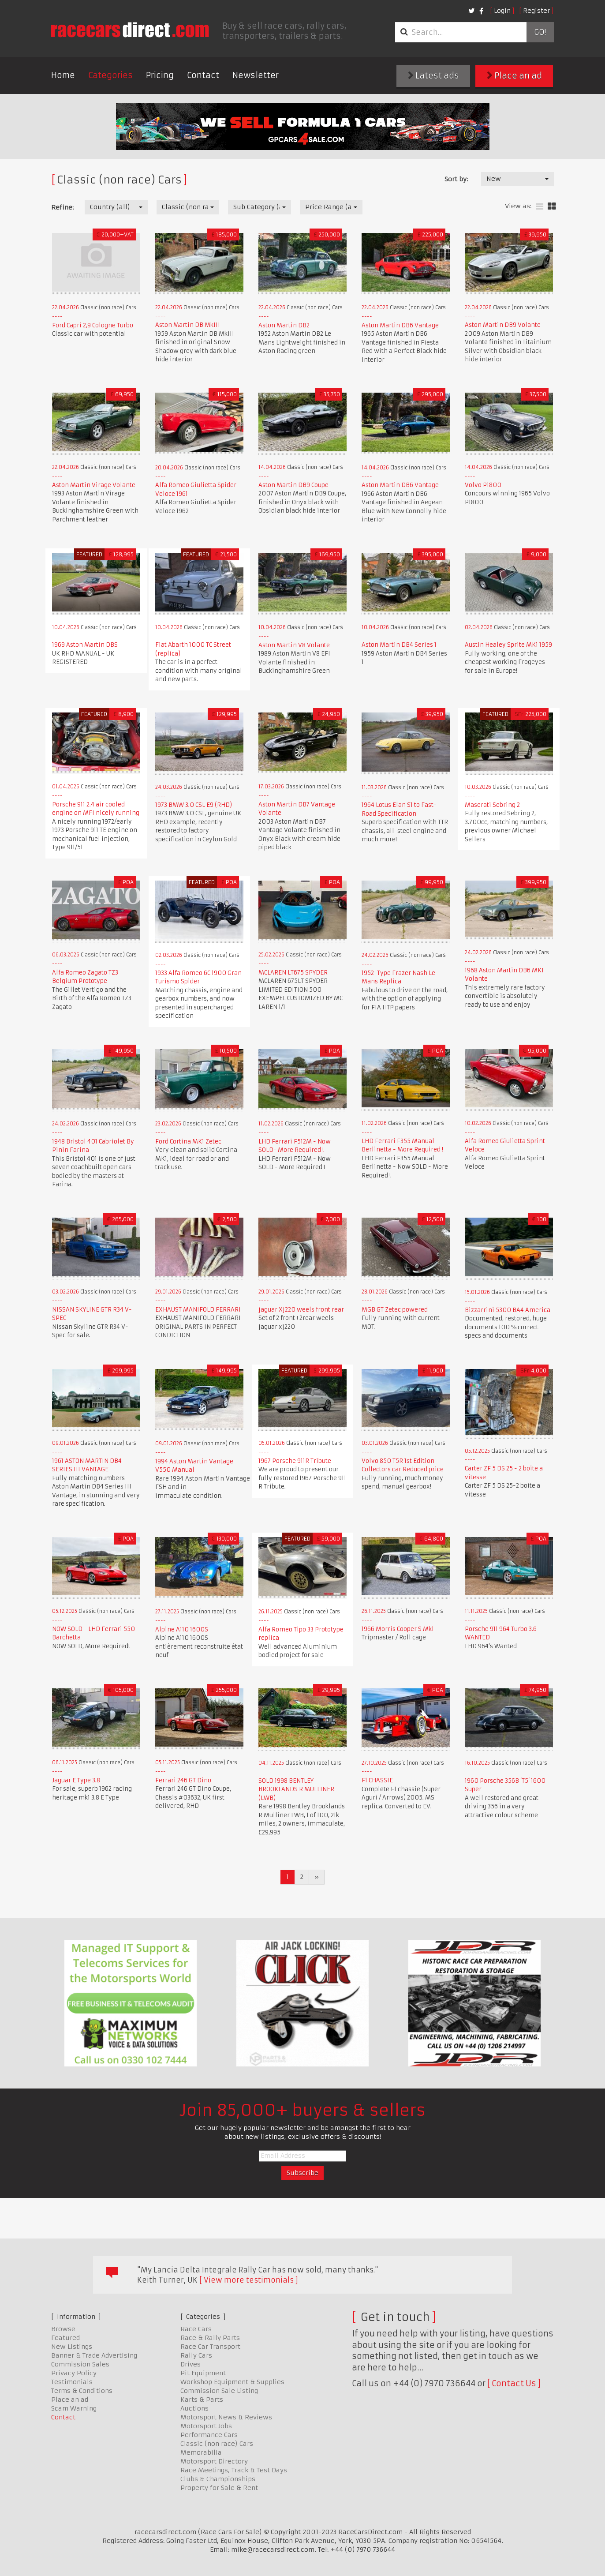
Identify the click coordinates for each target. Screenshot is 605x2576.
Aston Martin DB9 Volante (503, 325)
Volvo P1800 (483, 485)
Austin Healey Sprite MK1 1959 (508, 645)
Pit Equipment (203, 2373)
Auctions (194, 2408)
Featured (65, 2338)
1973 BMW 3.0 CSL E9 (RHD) (193, 805)
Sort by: (456, 179)
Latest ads (433, 76)
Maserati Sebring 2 (492, 805)
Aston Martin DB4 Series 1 (399, 645)
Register (536, 11)
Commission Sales (80, 2364)
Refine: (62, 207)
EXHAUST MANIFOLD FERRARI (198, 1309)
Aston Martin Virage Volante (93, 485)
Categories (110, 75)
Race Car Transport (210, 2347)
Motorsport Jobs (206, 2426)
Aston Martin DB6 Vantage (400, 325)
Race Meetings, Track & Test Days (233, 2470)
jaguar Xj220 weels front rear (301, 1309)
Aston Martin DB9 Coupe (293, 485)
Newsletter (255, 75)
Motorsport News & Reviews (226, 2417)
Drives (190, 2364)
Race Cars (196, 2329)
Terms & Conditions (81, 2391)
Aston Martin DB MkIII (187, 325)
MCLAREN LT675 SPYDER (293, 972)
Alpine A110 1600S (181, 1629)
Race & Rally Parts (210, 2338)
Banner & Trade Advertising (94, 2355)
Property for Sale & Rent (219, 2488)
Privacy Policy (74, 2373)
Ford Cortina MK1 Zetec (188, 1141)
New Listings (71, 2347)
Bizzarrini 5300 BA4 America (507, 1310)
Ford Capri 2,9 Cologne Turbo (92, 325)
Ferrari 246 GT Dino (183, 1780)
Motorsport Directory (214, 2461)
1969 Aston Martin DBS (85, 645)
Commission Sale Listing (219, 2391)
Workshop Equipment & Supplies (232, 2382)
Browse (63, 2329)
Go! (540, 32)
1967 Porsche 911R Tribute (294, 1461)
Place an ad (514, 76)
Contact (203, 75)
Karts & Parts (201, 2400)
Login (502, 11)
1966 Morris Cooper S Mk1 (398, 1629)
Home (63, 75)
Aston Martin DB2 (284, 325)
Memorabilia (201, 2452)
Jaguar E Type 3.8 (76, 1780)
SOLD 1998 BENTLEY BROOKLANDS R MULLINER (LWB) (296, 1789)
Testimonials (72, 2382)
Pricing (160, 75)
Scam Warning (74, 2408)
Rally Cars (196, 2355)
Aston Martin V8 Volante (294, 645)
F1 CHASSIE (377, 1780)
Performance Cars (209, 2435)
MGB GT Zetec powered (395, 1309)
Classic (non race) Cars (216, 2444)
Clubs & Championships (217, 2479)
